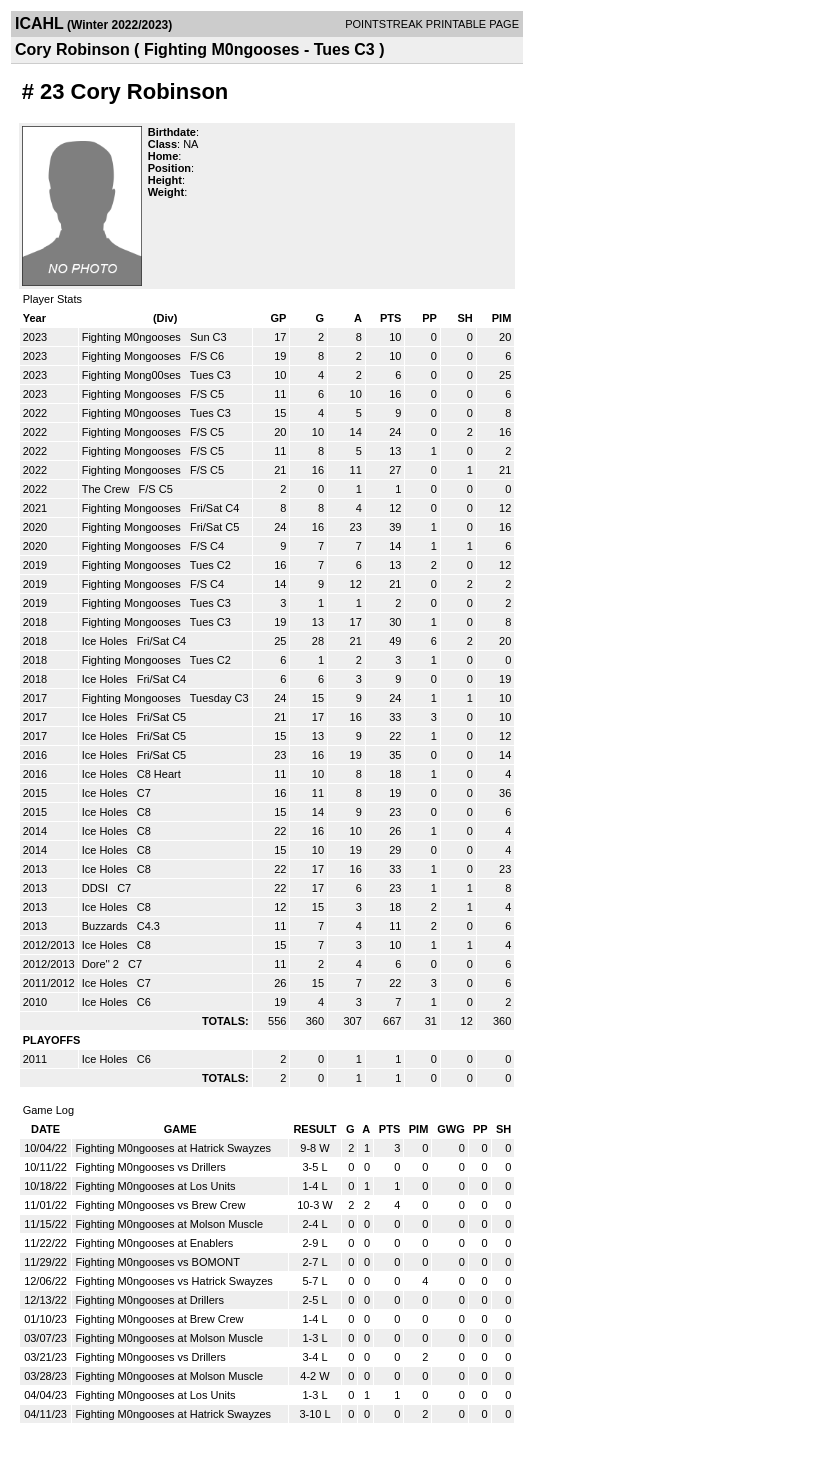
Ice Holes (106, 641)
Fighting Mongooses (133, 356)
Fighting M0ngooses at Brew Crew (159, 1319)
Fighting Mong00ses (133, 375)
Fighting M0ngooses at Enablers (154, 1243)
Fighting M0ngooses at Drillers (149, 1300)
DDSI (96, 888)
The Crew (107, 489)
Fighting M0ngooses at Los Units (155, 1186)
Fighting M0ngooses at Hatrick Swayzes (173, 1148)
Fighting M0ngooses (133, 337)
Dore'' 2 (102, 964)
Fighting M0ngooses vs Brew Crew (160, 1205)
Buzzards (106, 926)
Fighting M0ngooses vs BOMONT (157, 1262)
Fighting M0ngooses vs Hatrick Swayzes (173, 1281)
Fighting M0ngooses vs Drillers (150, 1167)
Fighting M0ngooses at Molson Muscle (169, 1224)
